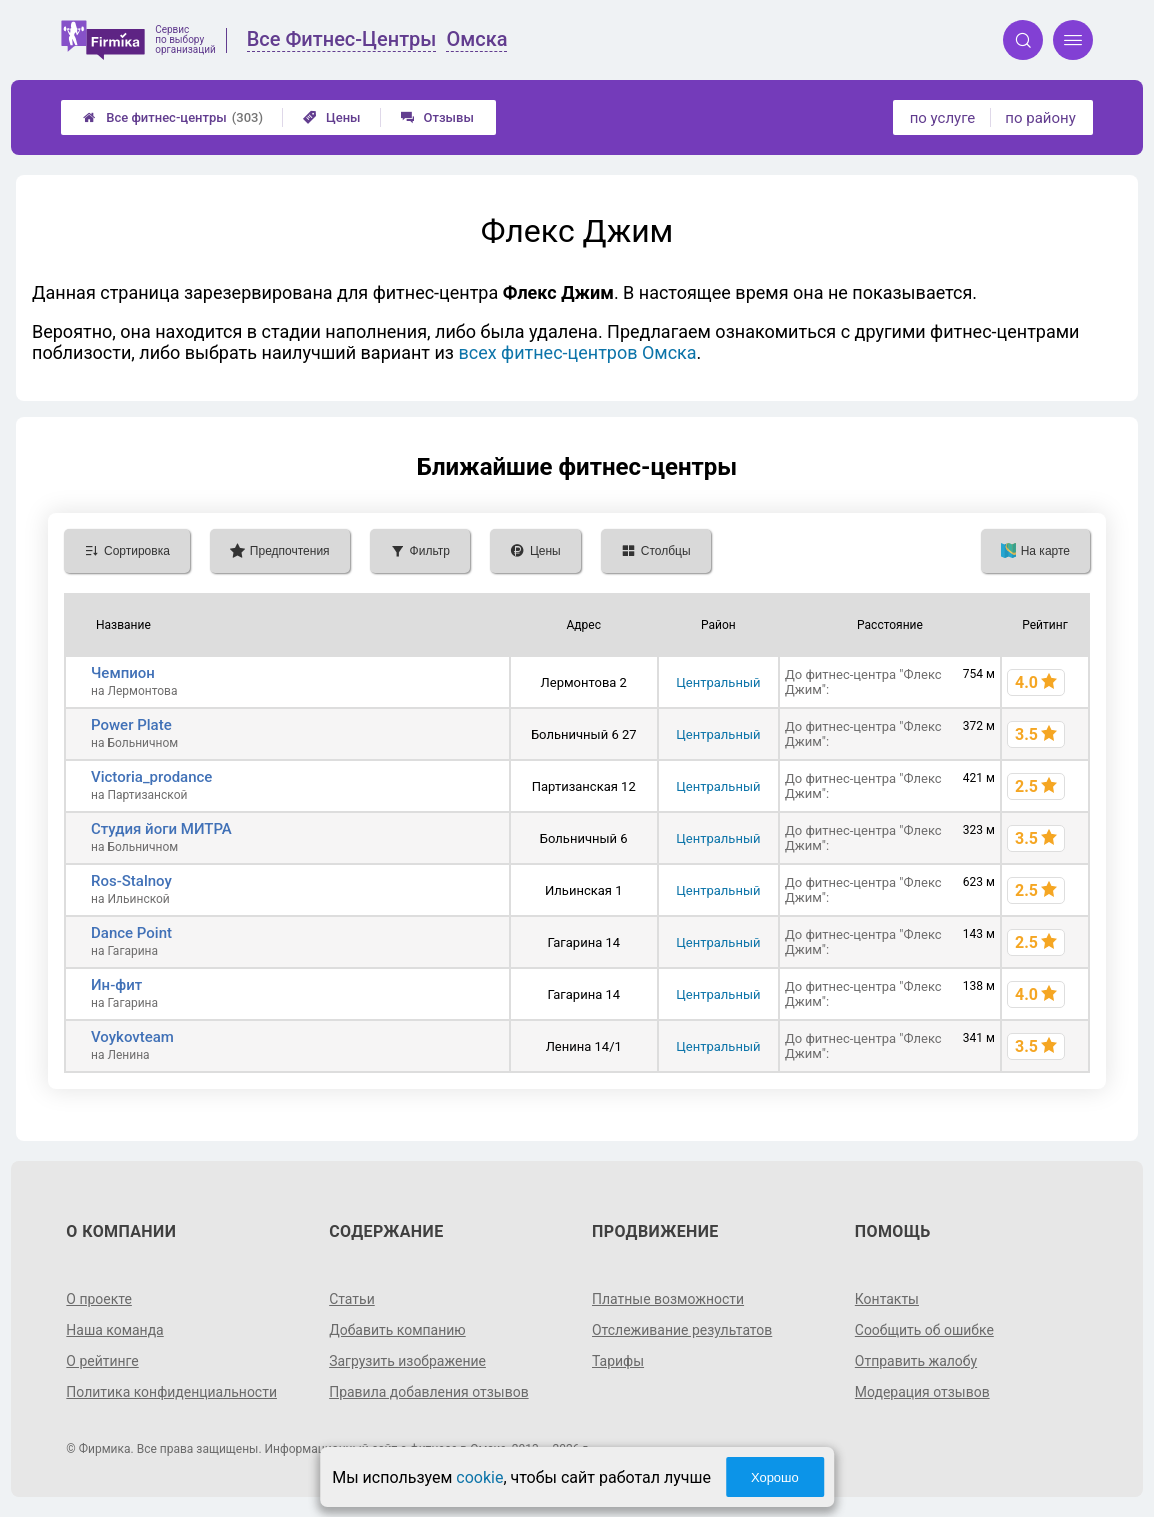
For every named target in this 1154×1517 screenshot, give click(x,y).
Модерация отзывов (922, 1392)
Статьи (352, 1299)
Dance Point (131, 933)
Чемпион (123, 673)
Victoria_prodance (151, 777)
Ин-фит (116, 985)
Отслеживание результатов (682, 1330)
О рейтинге (102, 1361)
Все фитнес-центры (173, 117)
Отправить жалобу (916, 1361)
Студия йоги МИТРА (161, 829)
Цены (332, 117)
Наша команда (115, 1330)
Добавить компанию (397, 1330)
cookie (479, 1477)
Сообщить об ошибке (924, 1330)
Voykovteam (132, 1037)
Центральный (718, 682)
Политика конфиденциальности (171, 1392)
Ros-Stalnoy (131, 881)
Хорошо (775, 1477)
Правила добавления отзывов (429, 1392)
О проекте (99, 1299)
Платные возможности (668, 1299)
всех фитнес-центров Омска (577, 352)
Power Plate (131, 725)
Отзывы (437, 117)
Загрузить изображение (407, 1361)
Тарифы (618, 1361)
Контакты (887, 1299)
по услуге (943, 118)
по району (1040, 118)
